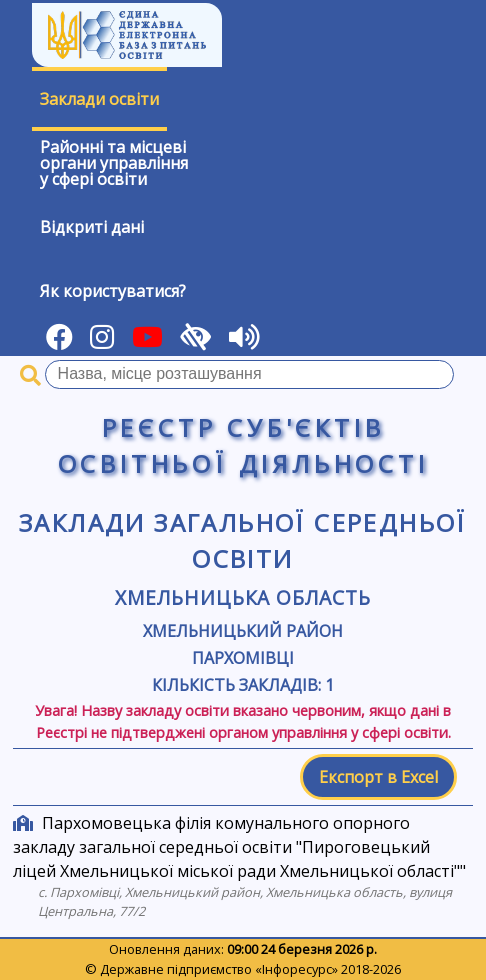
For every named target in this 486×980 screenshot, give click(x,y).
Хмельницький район (243, 631)
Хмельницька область (243, 597)
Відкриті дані (92, 227)
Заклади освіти (99, 99)
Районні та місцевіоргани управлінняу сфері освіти (114, 163)
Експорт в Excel (378, 777)
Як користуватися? (113, 291)
